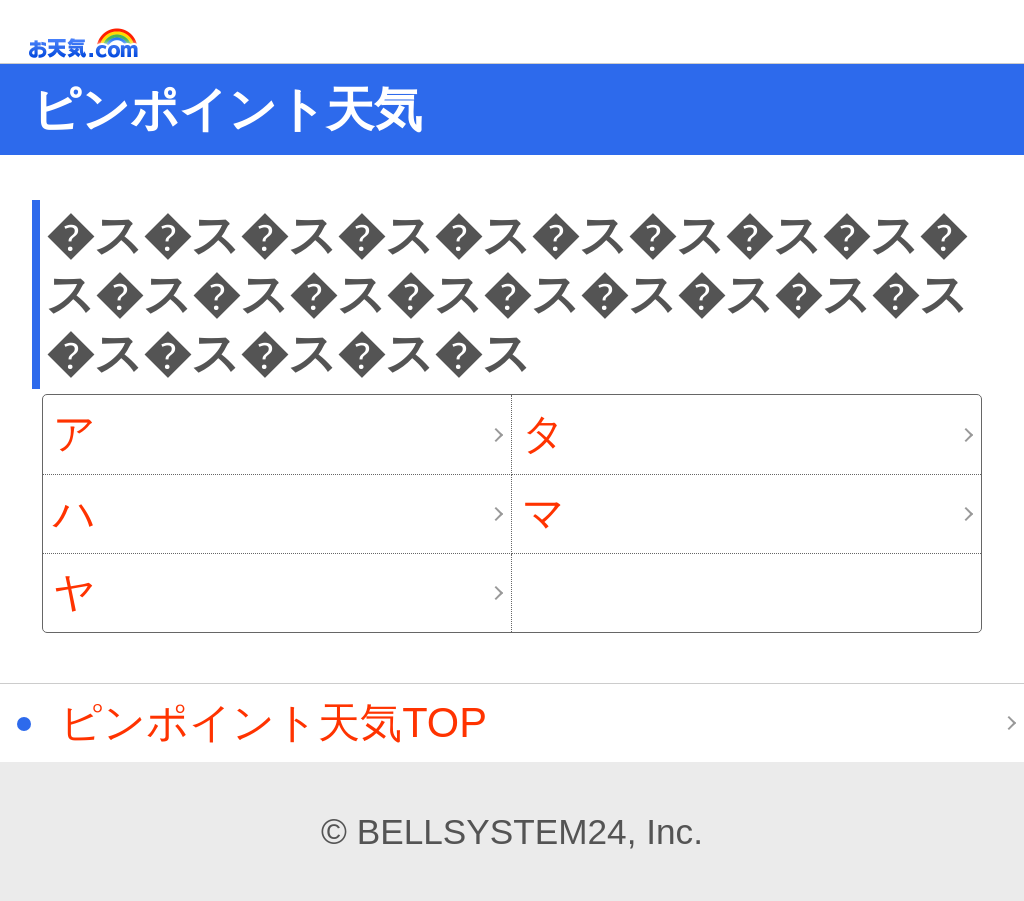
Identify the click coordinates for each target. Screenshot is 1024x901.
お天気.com (112, 43)
